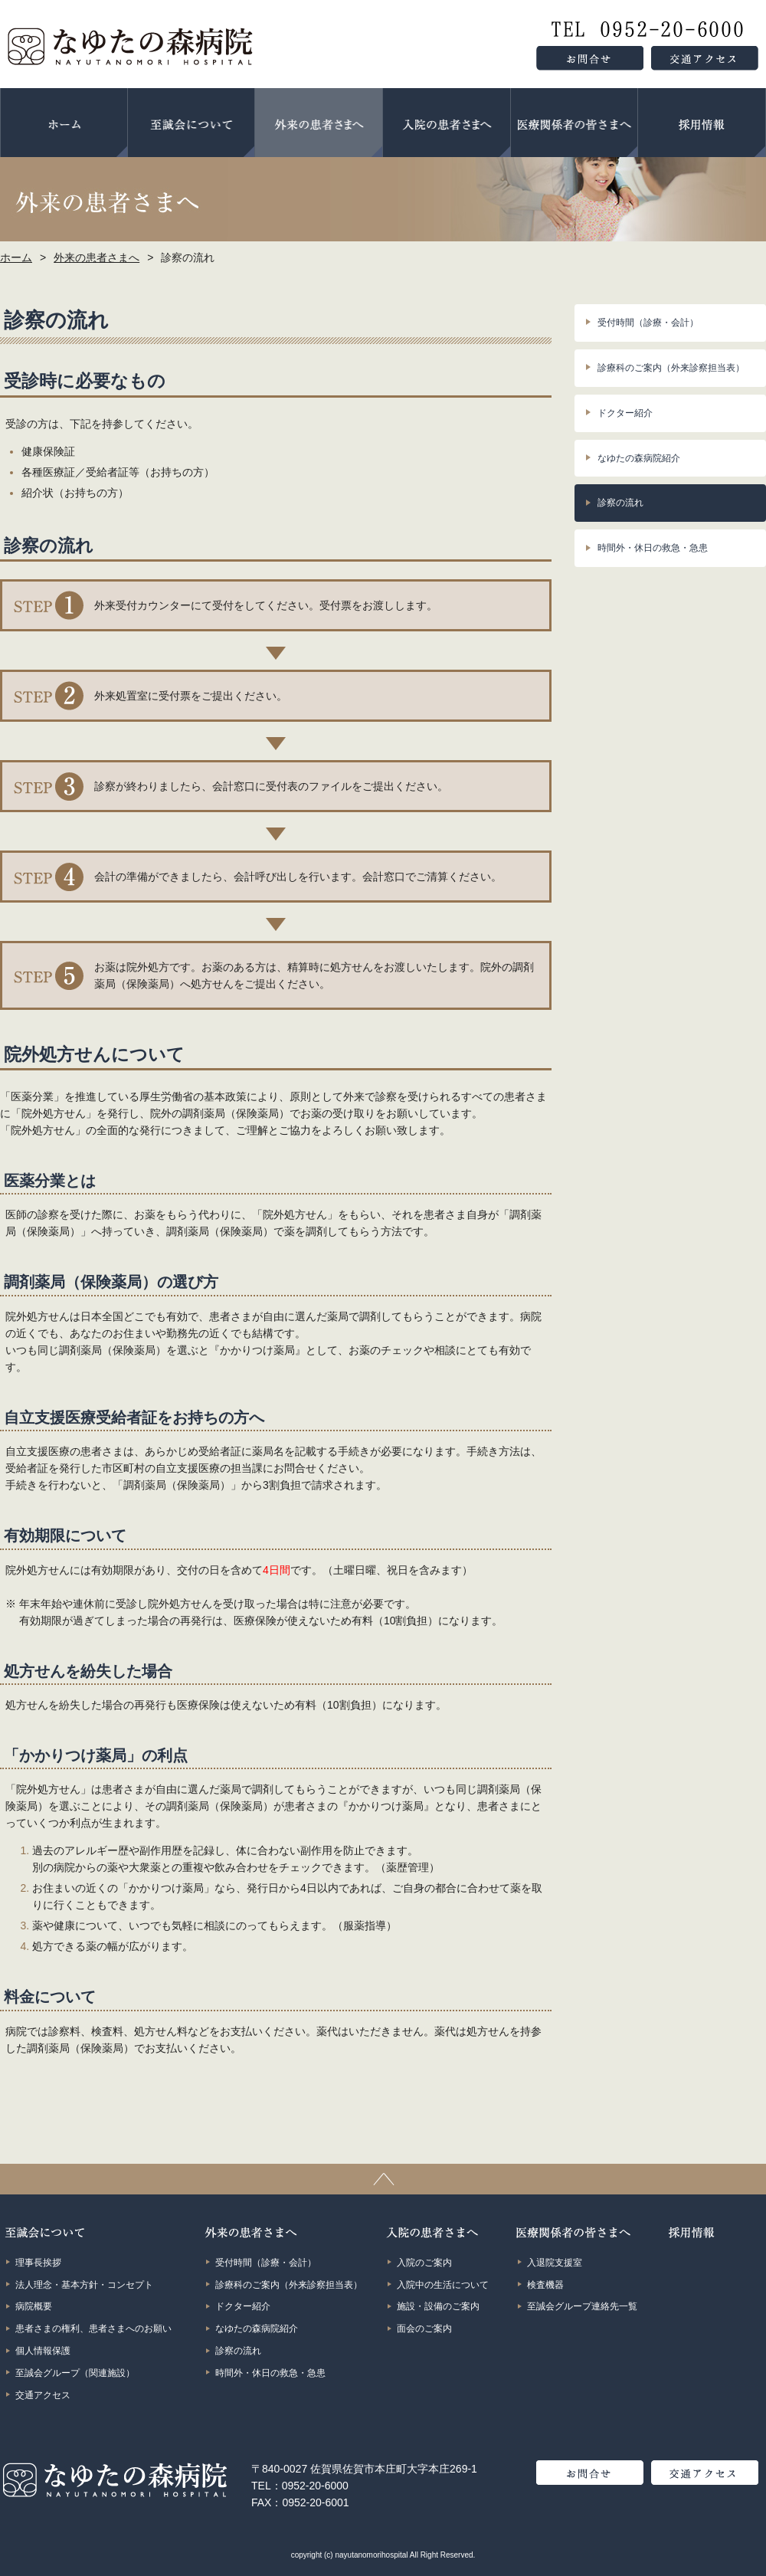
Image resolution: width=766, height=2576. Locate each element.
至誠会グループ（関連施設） (75, 2373)
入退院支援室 (554, 2262)
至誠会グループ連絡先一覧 (582, 2306)
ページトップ (383, 2179)
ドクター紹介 (625, 413)
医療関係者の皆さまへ (574, 122)
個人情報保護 (42, 2350)
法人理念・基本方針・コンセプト (84, 2284)
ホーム (64, 122)
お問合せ (589, 2472)
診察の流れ (620, 502)
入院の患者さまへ (446, 122)
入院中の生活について (443, 2284)
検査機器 (545, 2284)
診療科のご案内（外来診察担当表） (671, 367)
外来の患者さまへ (318, 122)
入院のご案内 (424, 2262)
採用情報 (701, 122)
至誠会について (191, 122)
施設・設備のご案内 (438, 2306)
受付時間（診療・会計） (648, 322)
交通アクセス (42, 2395)
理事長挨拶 (38, 2262)
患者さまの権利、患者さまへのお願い (93, 2328)
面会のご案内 (424, 2328)
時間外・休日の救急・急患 (652, 547)
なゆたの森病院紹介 (638, 458)
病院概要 (33, 2306)
